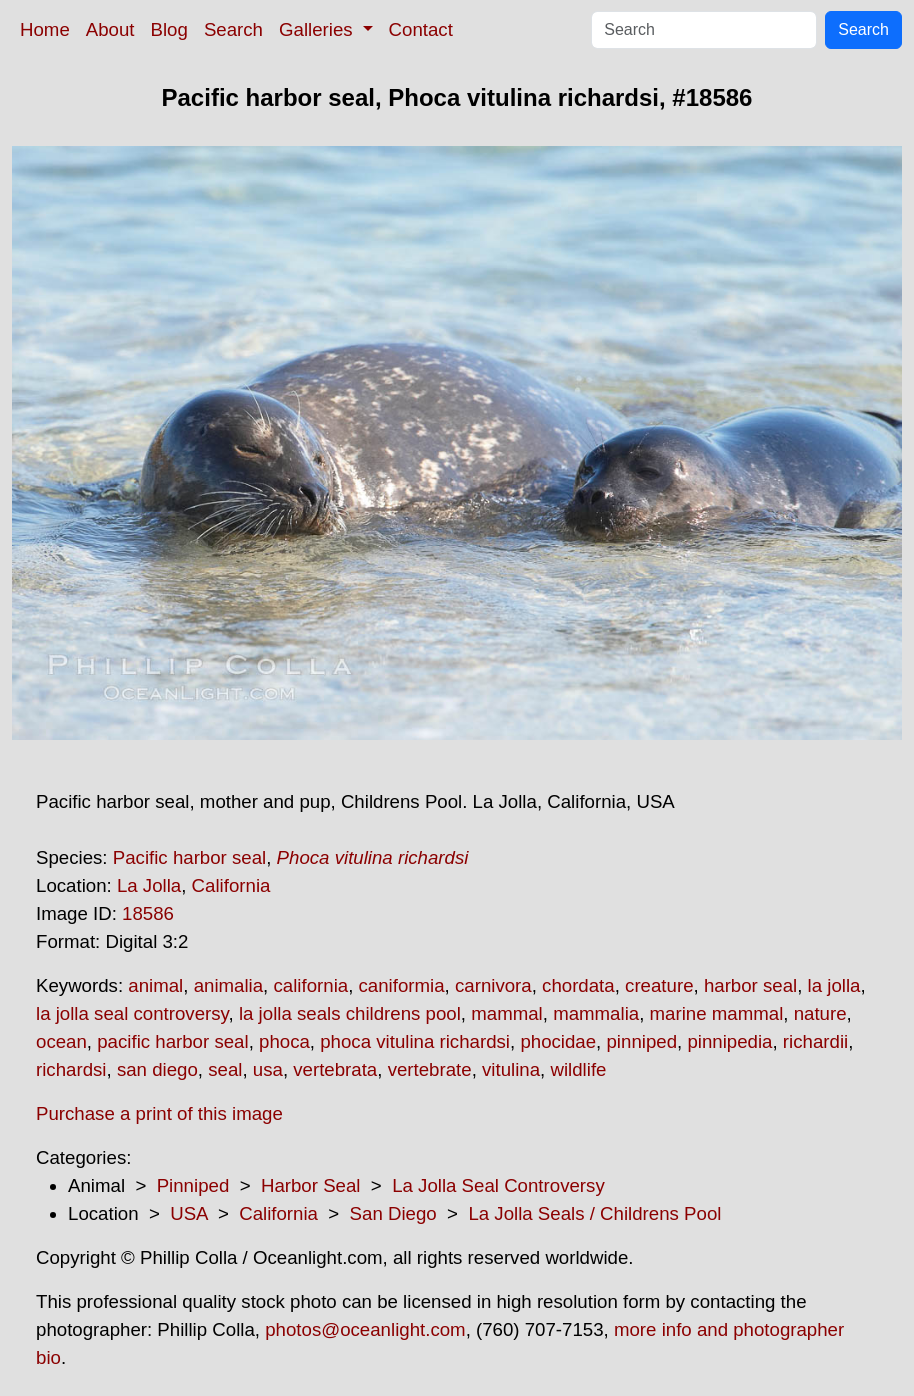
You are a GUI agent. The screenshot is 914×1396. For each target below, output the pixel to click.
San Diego (393, 1213)
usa (268, 1069)
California (231, 885)
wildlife (578, 1069)
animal (155, 985)
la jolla (834, 985)
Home (45, 29)
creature (659, 985)
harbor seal (750, 985)
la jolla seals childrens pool (350, 1013)
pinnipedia (729, 1041)
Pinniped (193, 1185)
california (310, 985)
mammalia (596, 1013)
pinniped (641, 1041)
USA (188, 1213)
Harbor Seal (311, 1185)
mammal (507, 1013)
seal (225, 1069)
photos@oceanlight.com (365, 1329)
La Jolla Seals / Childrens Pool (594, 1213)
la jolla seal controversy (132, 1013)
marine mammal (717, 1013)
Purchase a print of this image (159, 1113)
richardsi (71, 1069)
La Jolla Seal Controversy (498, 1185)
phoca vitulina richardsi (415, 1041)
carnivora (493, 985)
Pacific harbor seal (189, 857)
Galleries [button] (318, 29)
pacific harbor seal (172, 1041)
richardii (815, 1041)
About (110, 29)
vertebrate (430, 1069)
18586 (148, 913)
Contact (421, 29)
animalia (228, 985)
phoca (284, 1041)
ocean (61, 1041)
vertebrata (335, 1069)
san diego (157, 1069)
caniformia (402, 985)
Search (233, 29)
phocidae (558, 1041)
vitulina (511, 1069)
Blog (169, 29)
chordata (578, 985)
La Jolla (149, 885)
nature (820, 1013)
